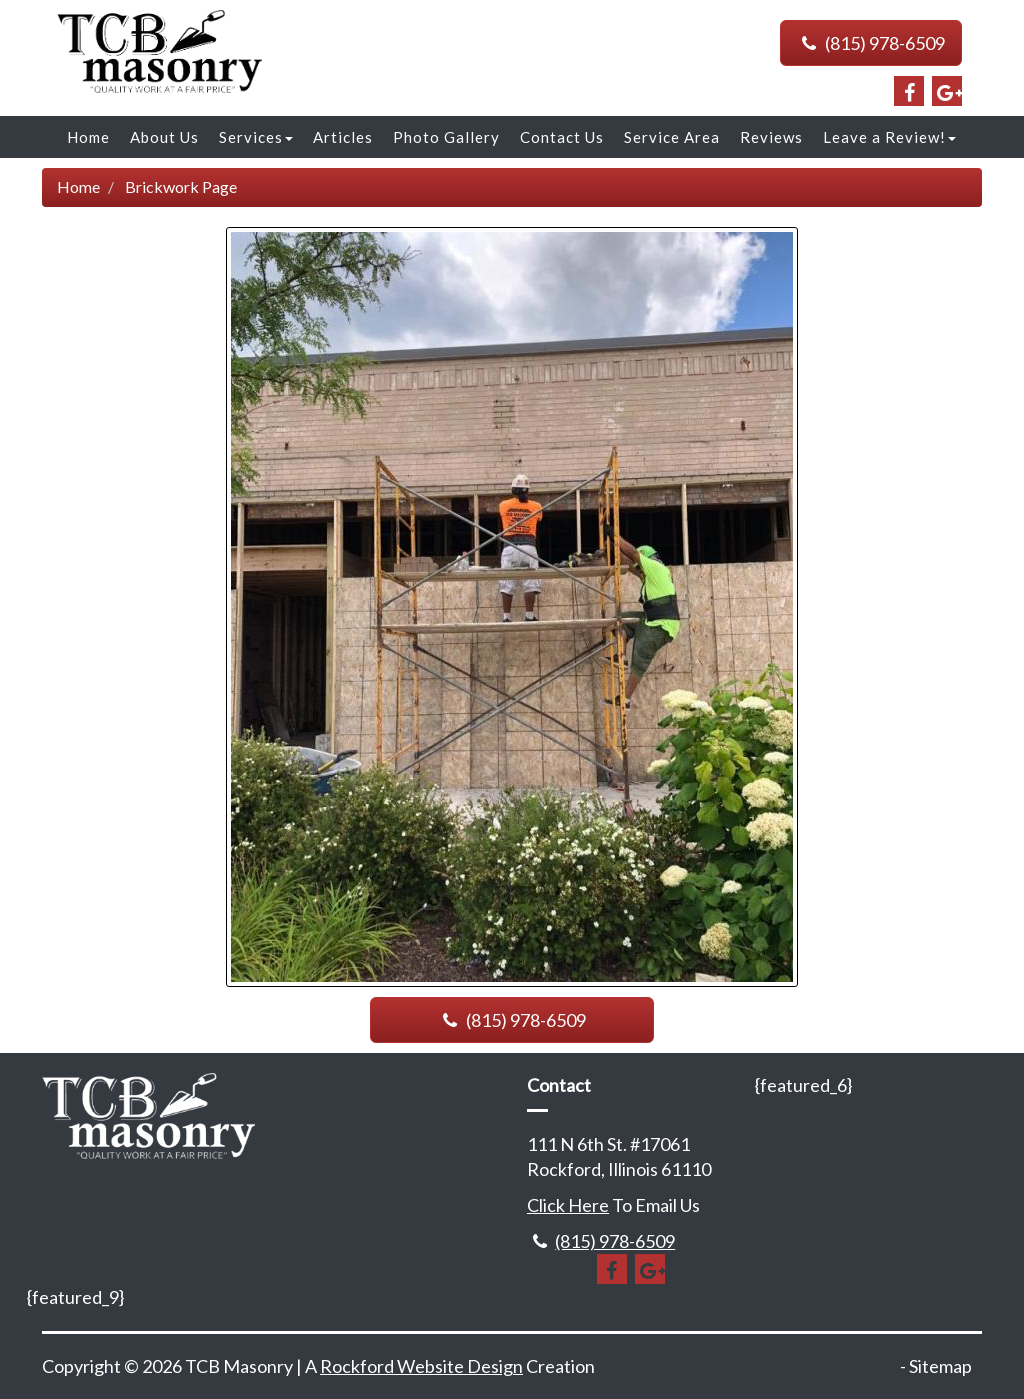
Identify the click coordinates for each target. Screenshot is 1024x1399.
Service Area (672, 137)
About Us (164, 137)
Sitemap (940, 1366)
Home (88, 137)
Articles (343, 137)
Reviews (771, 137)
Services (256, 137)
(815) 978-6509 (871, 43)
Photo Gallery (446, 137)
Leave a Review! (889, 137)
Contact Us (562, 137)
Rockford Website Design (421, 1366)
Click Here (568, 1205)
